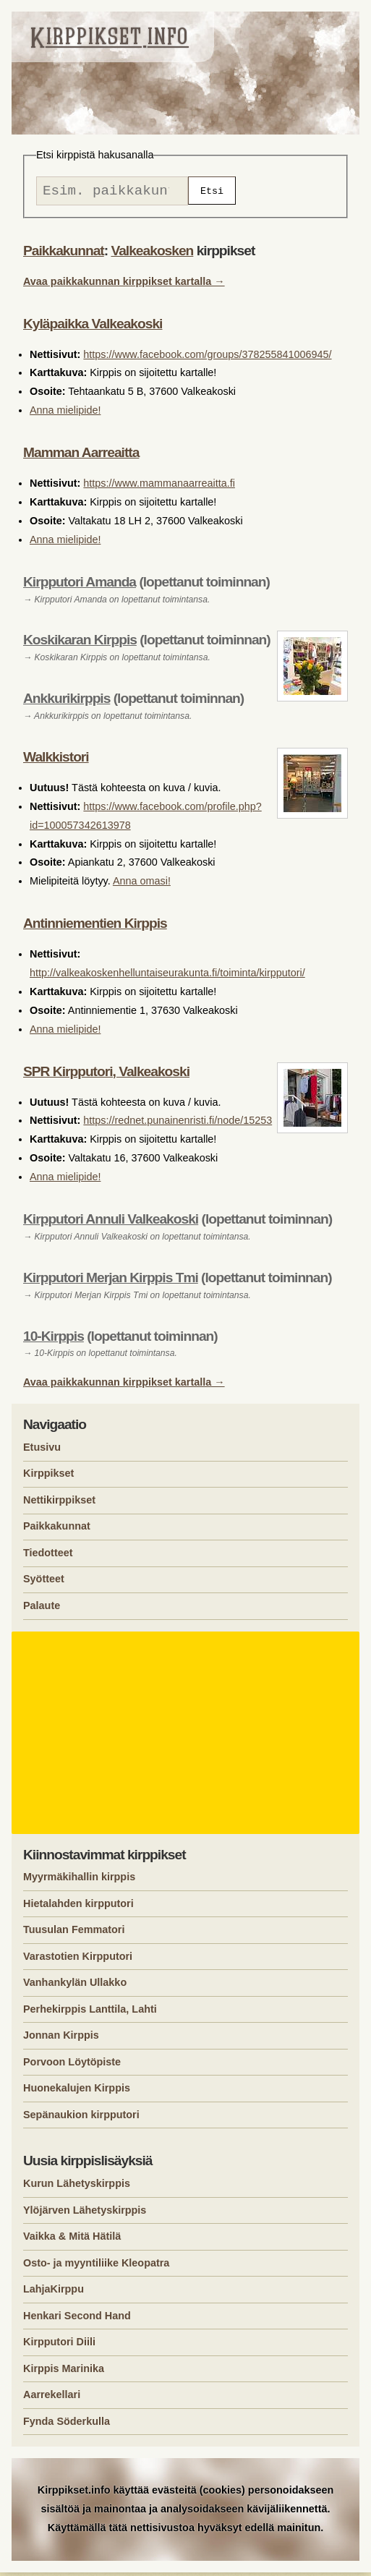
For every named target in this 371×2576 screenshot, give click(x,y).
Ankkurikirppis (66, 701)
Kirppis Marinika (63, 2372)
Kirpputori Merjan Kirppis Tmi (110, 1281)
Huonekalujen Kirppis (76, 2091)
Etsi (211, 192)
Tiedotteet (48, 1556)
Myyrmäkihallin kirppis (79, 1880)
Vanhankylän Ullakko (75, 1986)
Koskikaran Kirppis (80, 643)
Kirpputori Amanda (79, 585)
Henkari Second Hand (77, 2319)
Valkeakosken (152, 254)
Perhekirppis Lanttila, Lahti (90, 2012)
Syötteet (43, 1582)
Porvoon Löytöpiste (72, 2065)
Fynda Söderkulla (66, 2425)
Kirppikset (48, 1477)
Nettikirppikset (59, 1503)
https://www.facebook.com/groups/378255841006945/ (207, 358)
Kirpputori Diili (59, 2345)
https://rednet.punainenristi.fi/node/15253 (177, 1124)
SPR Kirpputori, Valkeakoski (106, 1075)
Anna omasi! (142, 884)
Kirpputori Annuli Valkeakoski (110, 1222)
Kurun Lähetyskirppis (76, 2187)
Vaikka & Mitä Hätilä (72, 2240)
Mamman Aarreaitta (81, 456)
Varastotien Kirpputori (77, 1960)
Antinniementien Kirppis (95, 926)
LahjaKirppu (53, 2292)
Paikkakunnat (63, 254)
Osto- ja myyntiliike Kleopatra (96, 2266)
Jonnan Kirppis (61, 2038)
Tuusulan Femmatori (73, 1933)
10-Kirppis (53, 1339)
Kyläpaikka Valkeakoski (92, 327)
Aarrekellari (51, 2398)
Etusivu (42, 1451)
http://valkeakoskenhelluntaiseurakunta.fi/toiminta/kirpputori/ (167, 976)
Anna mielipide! (65, 413)
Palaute (41, 1609)
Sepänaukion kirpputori (81, 2118)
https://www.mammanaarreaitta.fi (159, 486)
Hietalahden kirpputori (78, 1907)
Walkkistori (56, 760)
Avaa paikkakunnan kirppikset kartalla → (124, 285)
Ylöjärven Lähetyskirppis (84, 2213)
